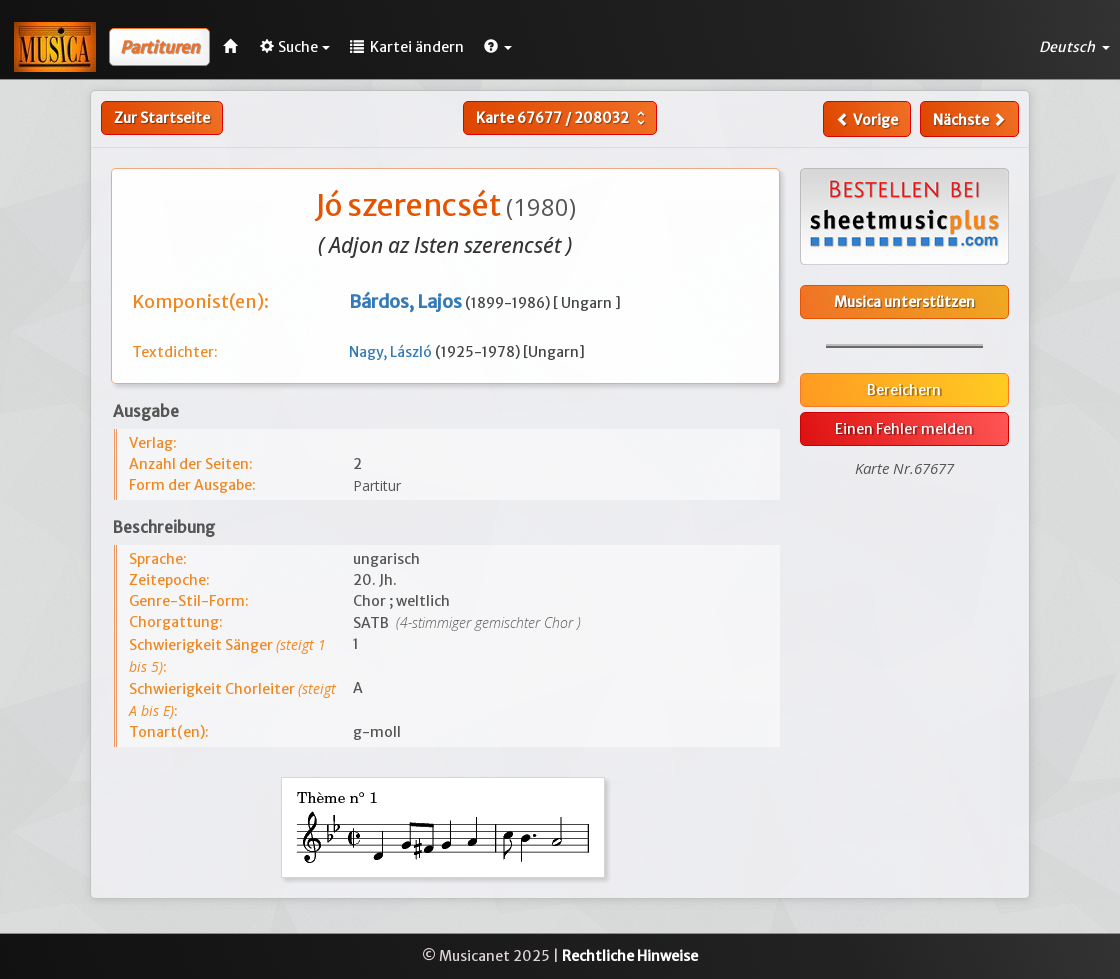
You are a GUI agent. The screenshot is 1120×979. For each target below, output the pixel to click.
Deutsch (1074, 47)
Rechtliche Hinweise (630, 956)
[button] (498, 47)
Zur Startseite (162, 118)
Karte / (563, 118)
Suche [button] (295, 47)
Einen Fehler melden (904, 429)
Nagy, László (392, 352)
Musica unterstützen (904, 302)
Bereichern (904, 390)
